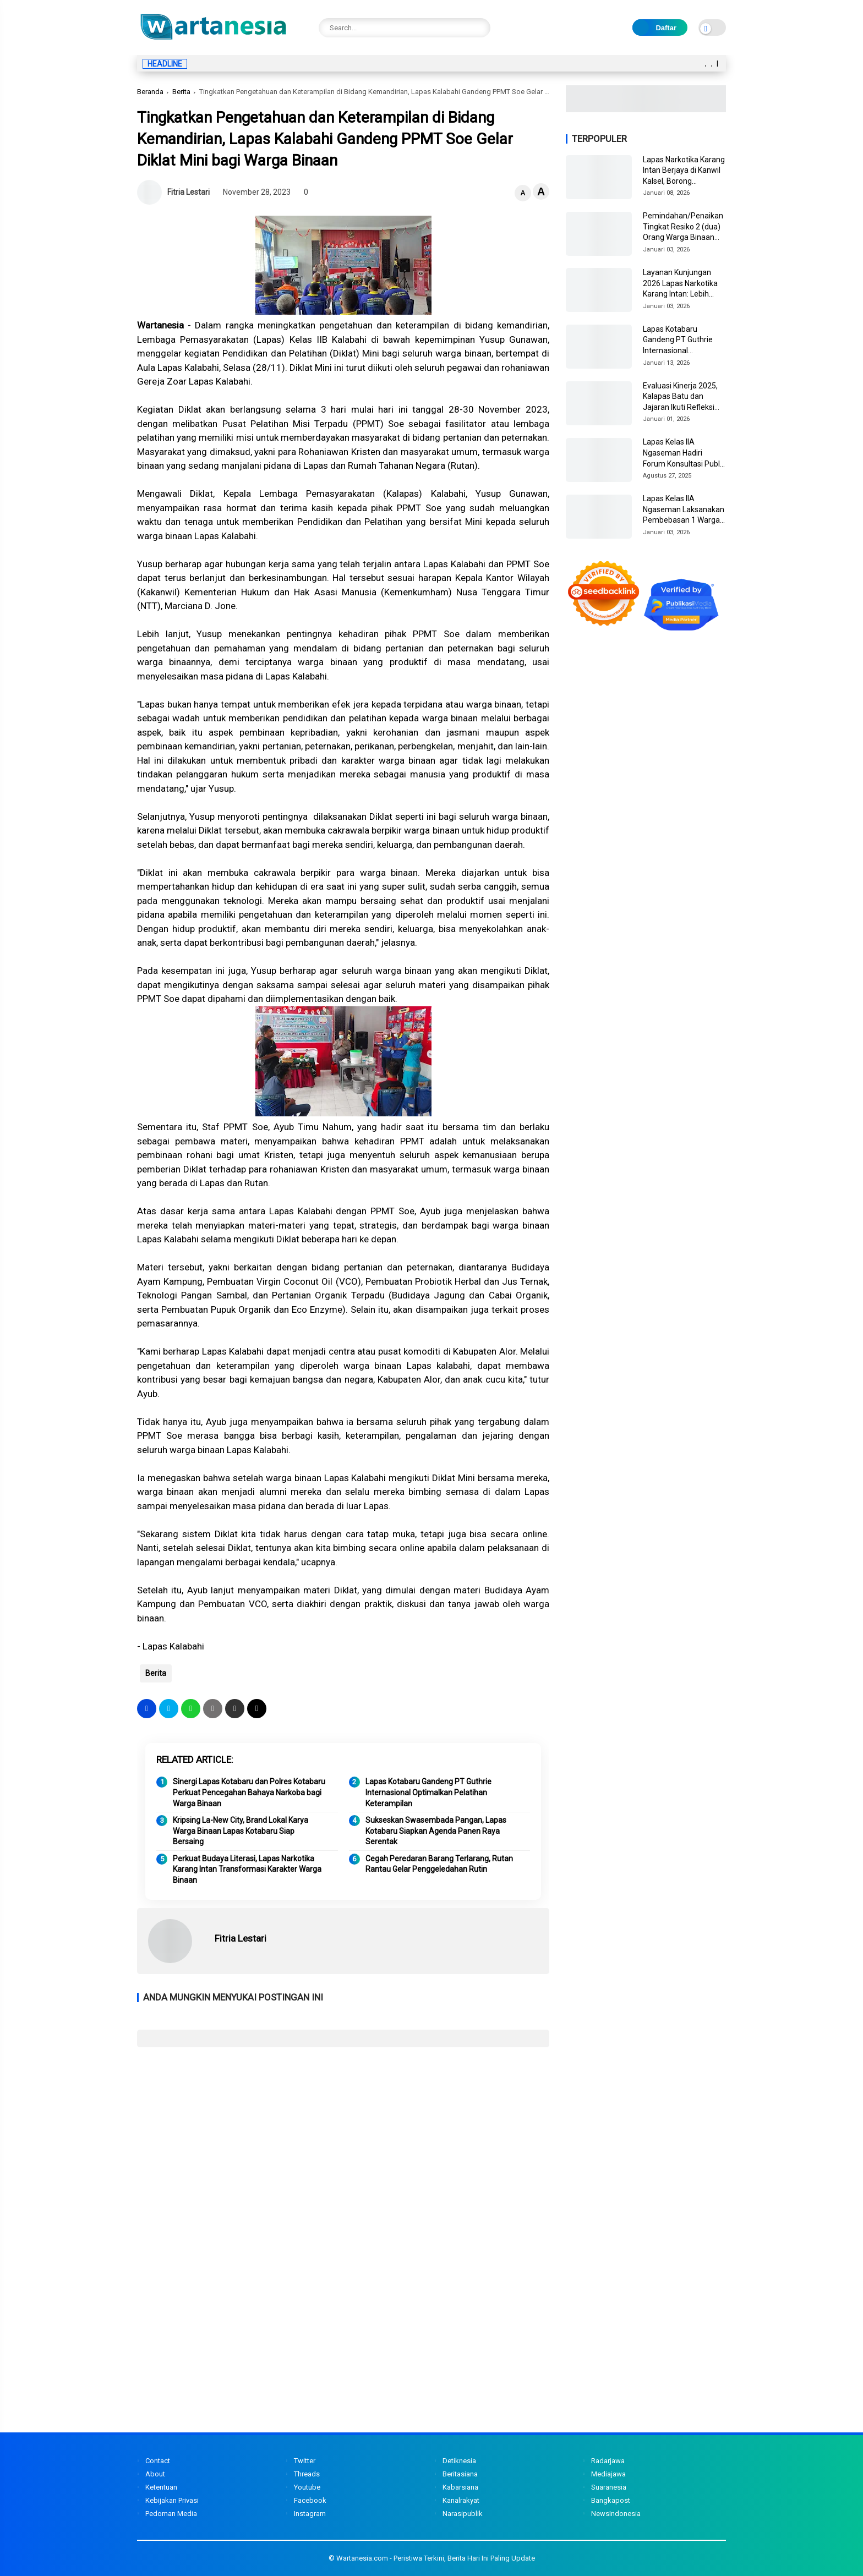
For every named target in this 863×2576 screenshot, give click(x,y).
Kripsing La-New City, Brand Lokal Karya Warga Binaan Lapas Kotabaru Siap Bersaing (240, 1831)
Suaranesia (608, 2487)
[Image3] (646, 108)
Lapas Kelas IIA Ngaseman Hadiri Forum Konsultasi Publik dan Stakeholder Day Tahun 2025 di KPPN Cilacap (684, 453)
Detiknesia (459, 2461)
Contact (157, 2461)
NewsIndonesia (616, 2513)
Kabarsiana (460, 2487)
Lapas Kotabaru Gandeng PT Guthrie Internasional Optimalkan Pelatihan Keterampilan (428, 1792)
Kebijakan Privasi (172, 2500)
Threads (307, 2474)
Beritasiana (460, 2474)
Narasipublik (463, 2513)
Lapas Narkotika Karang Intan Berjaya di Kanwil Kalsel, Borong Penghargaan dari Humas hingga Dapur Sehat (684, 171)
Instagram (310, 2513)
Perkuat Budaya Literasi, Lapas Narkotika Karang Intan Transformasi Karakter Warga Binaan (247, 1869)
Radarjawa (608, 2461)
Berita (181, 91)
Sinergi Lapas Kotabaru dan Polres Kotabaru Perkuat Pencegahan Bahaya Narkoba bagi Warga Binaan (249, 1792)
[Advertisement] (343, 2135)
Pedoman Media (171, 2513)
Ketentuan (161, 2487)
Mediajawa (608, 2474)
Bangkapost (610, 2500)
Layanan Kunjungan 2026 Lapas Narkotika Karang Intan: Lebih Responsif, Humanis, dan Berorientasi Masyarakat (680, 284)
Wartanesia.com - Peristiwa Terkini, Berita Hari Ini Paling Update (435, 2558)
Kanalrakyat (461, 2500)
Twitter (304, 2461)
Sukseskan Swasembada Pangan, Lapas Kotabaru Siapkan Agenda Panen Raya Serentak (435, 1831)
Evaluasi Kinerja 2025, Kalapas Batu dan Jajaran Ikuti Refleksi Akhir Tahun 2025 (680, 397)
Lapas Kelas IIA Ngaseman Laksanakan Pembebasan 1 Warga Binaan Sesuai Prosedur (684, 510)
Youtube (307, 2487)
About (155, 2474)
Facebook (310, 2500)
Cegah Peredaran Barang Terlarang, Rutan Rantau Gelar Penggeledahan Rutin (439, 1864)
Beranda (150, 91)
